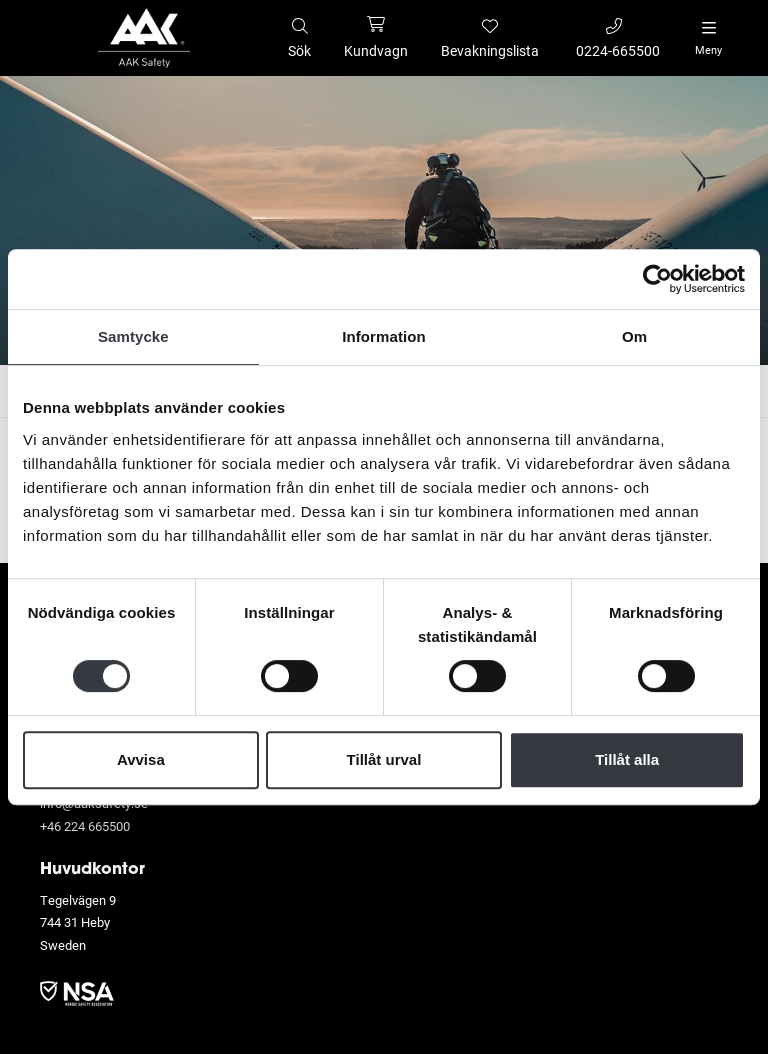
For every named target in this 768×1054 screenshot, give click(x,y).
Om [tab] (634, 336)
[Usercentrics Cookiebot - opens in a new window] (657, 279)
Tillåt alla (627, 759)
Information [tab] (384, 336)
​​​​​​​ (77, 992)
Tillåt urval (384, 759)
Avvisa (141, 759)
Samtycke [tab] (133, 336)
